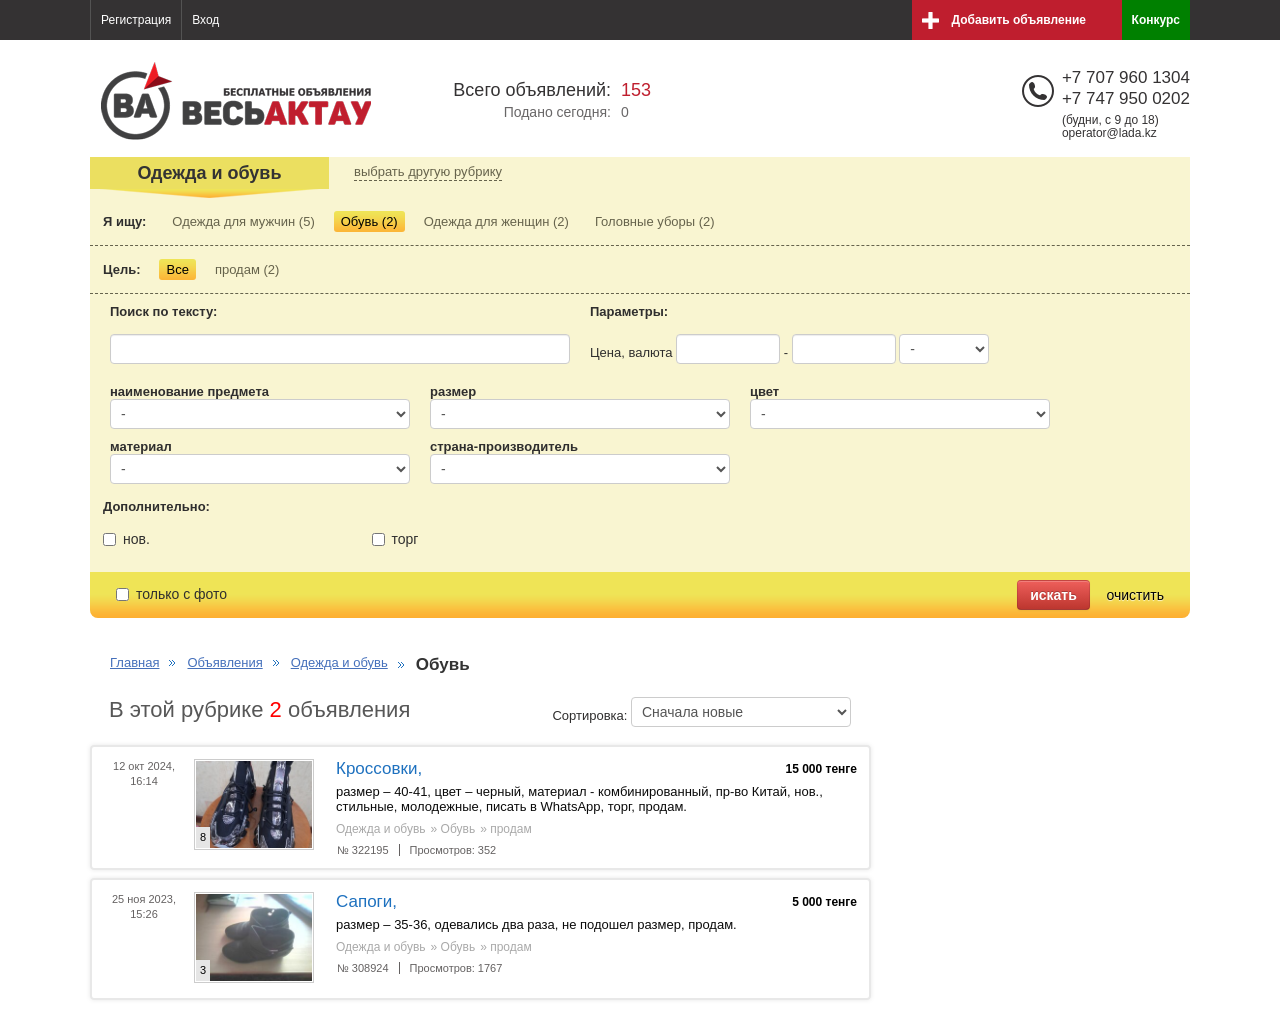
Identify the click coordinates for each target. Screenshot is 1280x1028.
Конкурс (1156, 20)
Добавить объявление (1019, 20)
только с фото (171, 594)
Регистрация (136, 20)
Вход (205, 20)
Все (177, 269)
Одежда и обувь (339, 662)
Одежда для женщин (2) (496, 221)
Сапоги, (366, 901)
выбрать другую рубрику (428, 171)
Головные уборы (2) (655, 221)
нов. (126, 539)
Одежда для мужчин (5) (243, 221)
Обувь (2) (369, 221)
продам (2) (247, 269)
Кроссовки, (379, 768)
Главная (134, 662)
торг (395, 539)
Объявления (224, 662)
